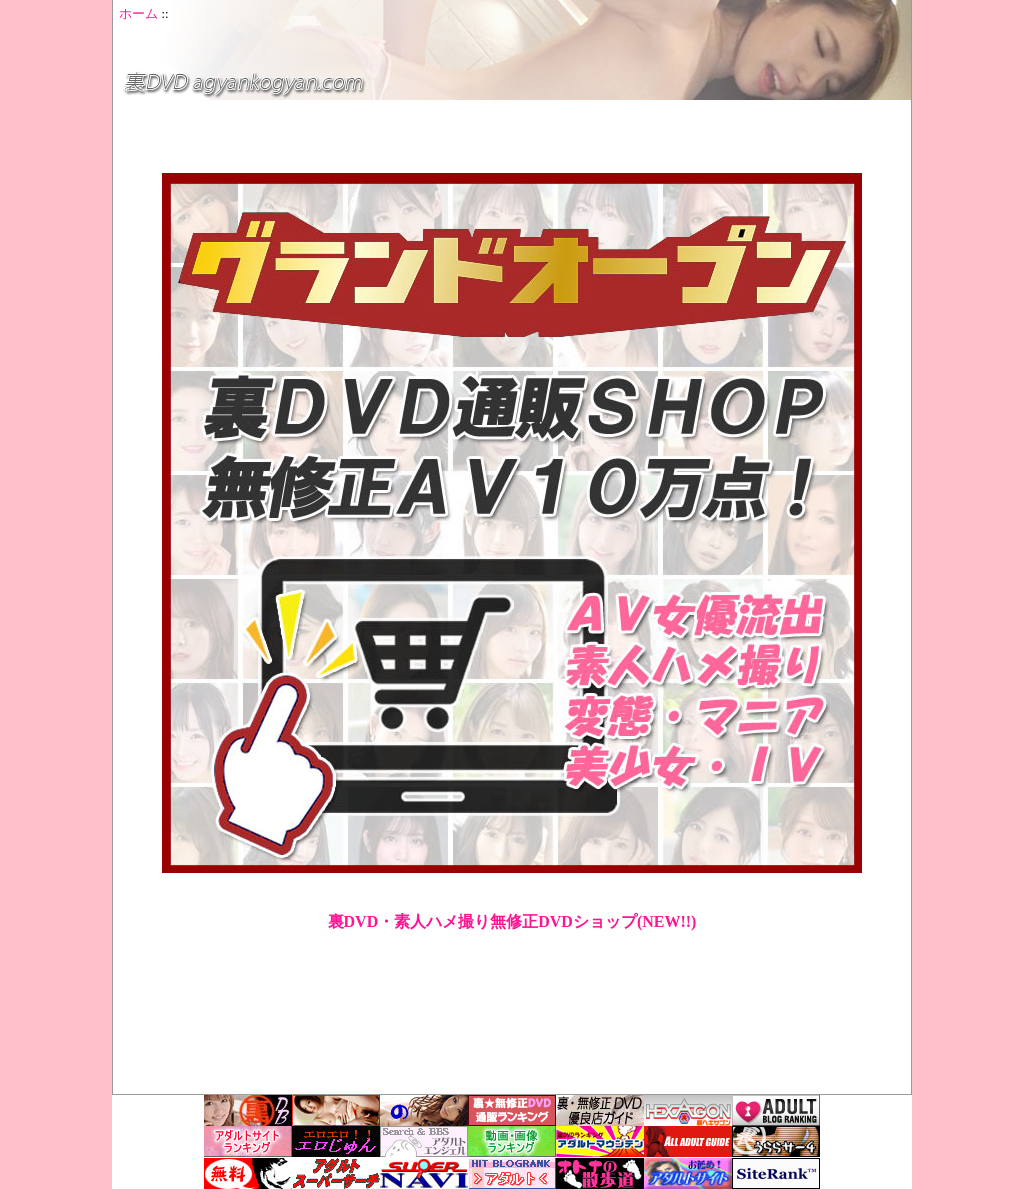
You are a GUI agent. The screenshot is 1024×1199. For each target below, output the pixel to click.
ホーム (138, 14)
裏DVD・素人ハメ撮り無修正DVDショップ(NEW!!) (512, 921)
